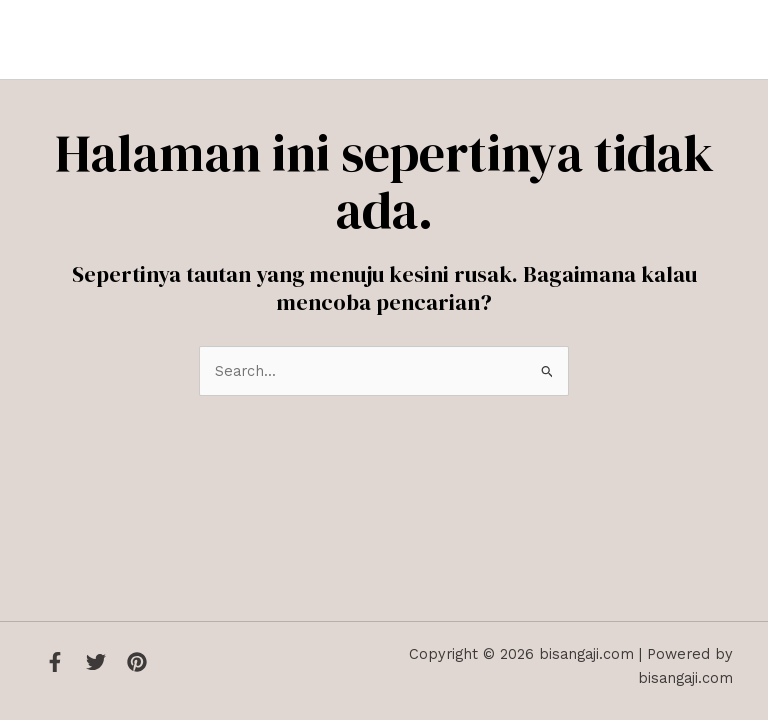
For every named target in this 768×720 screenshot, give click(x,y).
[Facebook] (55, 662)
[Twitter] (96, 662)
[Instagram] (137, 662)
